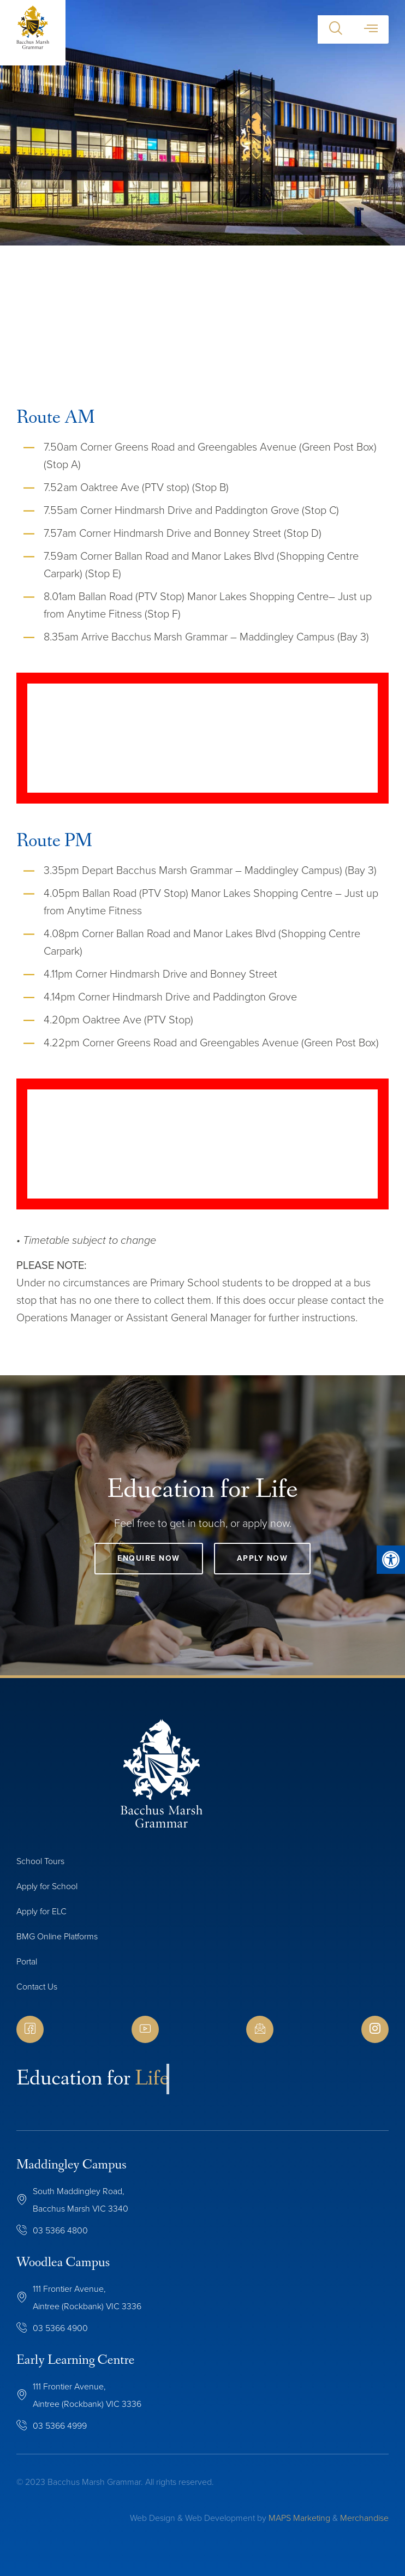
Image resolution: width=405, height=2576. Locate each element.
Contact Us (36, 1986)
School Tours (40, 1861)
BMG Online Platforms (57, 1936)
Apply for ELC (41, 1911)
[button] (335, 29)
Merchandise (364, 2518)
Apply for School (47, 1886)
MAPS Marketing (299, 2518)
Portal (26, 1961)
